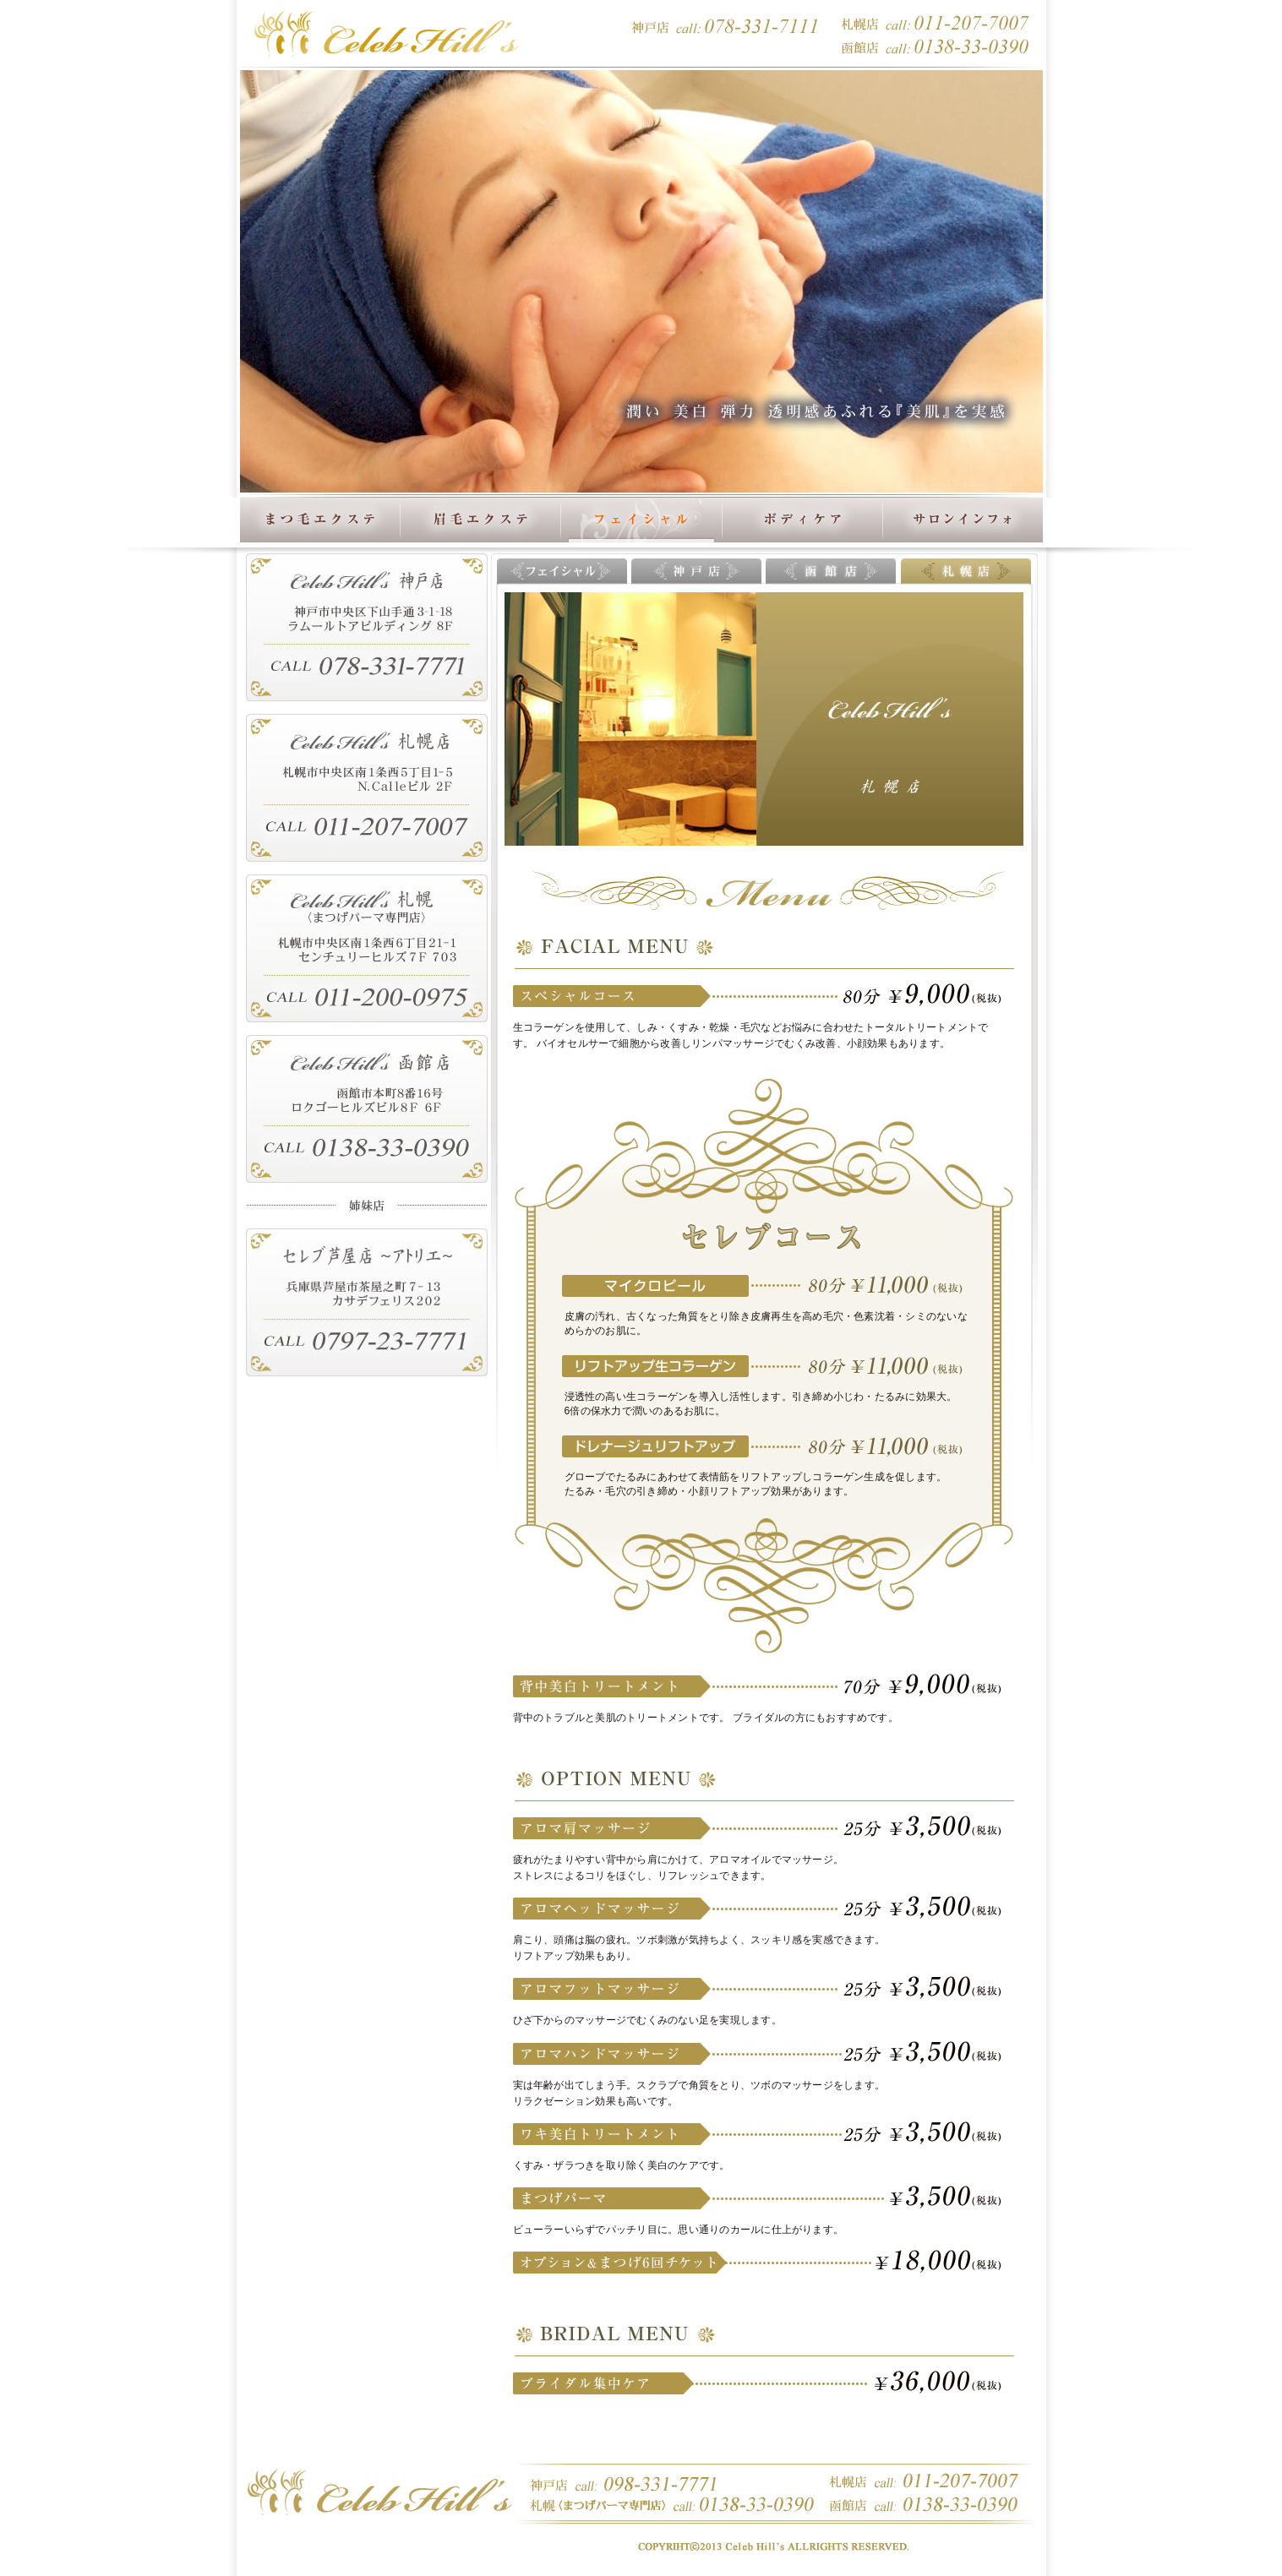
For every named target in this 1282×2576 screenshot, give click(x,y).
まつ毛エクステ (320, 521)
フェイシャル (641, 505)
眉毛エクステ (481, 521)
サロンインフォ (962, 521)
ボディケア (802, 521)
